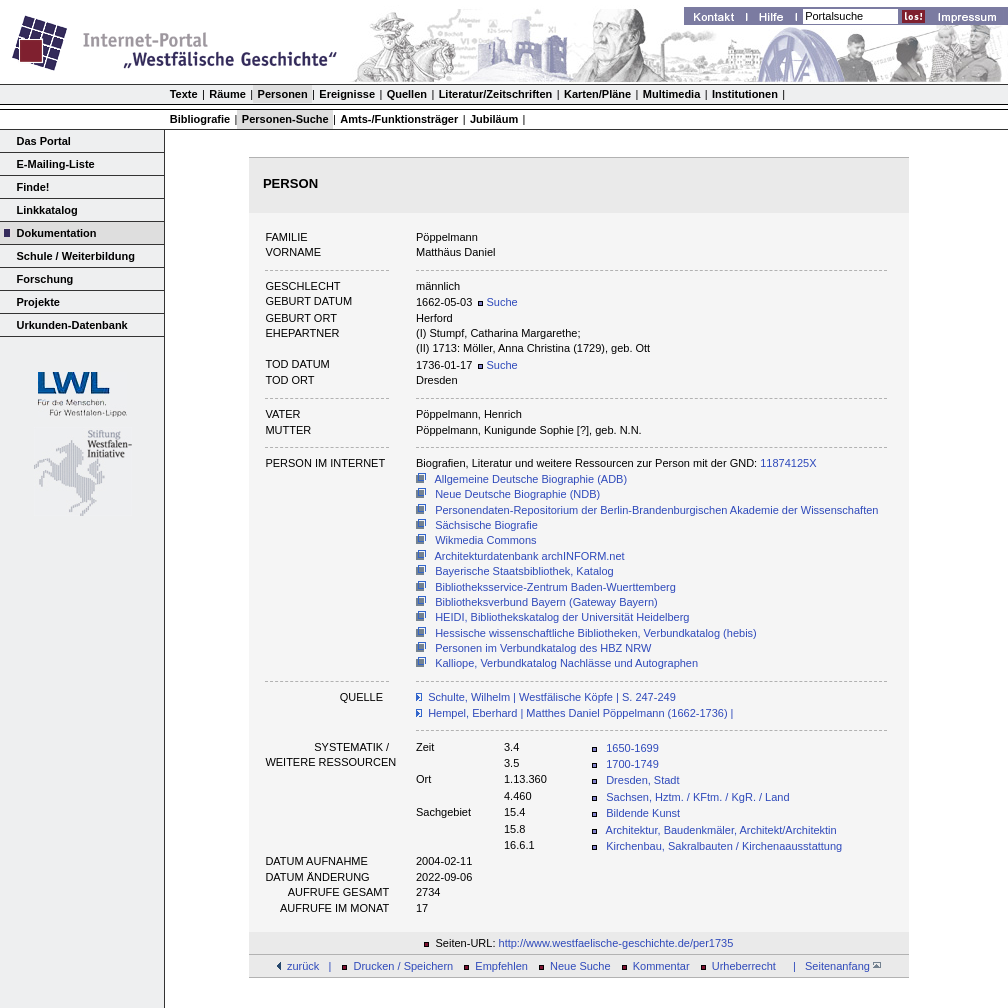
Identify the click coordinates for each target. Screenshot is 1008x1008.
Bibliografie (200, 119)
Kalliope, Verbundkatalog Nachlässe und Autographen (566, 663)
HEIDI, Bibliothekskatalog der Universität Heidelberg (562, 617)
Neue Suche (580, 966)
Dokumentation (57, 233)
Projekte (38, 302)
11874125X (788, 463)
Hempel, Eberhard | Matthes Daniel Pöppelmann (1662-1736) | (580, 713)
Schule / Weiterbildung (76, 256)
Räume (227, 94)
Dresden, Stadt (642, 780)
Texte (184, 94)
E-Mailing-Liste (56, 164)
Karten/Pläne (597, 94)
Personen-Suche (285, 119)
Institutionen (745, 94)
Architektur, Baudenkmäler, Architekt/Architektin (721, 830)
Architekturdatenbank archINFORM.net (530, 556)
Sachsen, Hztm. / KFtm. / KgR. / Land (697, 797)
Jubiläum (494, 119)
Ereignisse (347, 94)
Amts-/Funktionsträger (399, 119)
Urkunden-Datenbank (72, 325)
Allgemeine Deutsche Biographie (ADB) (531, 479)
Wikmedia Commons (485, 540)
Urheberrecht (744, 966)
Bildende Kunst (643, 813)
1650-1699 (632, 748)
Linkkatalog (47, 210)
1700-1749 (632, 764)
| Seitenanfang (834, 966)
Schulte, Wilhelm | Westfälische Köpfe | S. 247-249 (552, 697)
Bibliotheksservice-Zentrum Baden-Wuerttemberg (555, 587)
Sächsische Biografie (486, 525)
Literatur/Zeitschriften (496, 94)
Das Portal (44, 141)
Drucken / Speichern (404, 966)
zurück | (309, 966)
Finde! (33, 187)
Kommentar (661, 966)
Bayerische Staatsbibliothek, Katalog (524, 571)
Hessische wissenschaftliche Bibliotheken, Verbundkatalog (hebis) (596, 633)
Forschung (45, 279)
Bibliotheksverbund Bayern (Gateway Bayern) (546, 602)
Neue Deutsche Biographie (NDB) (517, 494)
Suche (497, 302)
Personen (283, 94)
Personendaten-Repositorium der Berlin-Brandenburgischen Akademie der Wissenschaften (656, 510)
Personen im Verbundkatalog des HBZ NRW (543, 648)
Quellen (407, 94)
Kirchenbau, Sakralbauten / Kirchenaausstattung (724, 846)
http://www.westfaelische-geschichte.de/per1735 (616, 943)
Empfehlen (501, 966)
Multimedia (671, 94)
